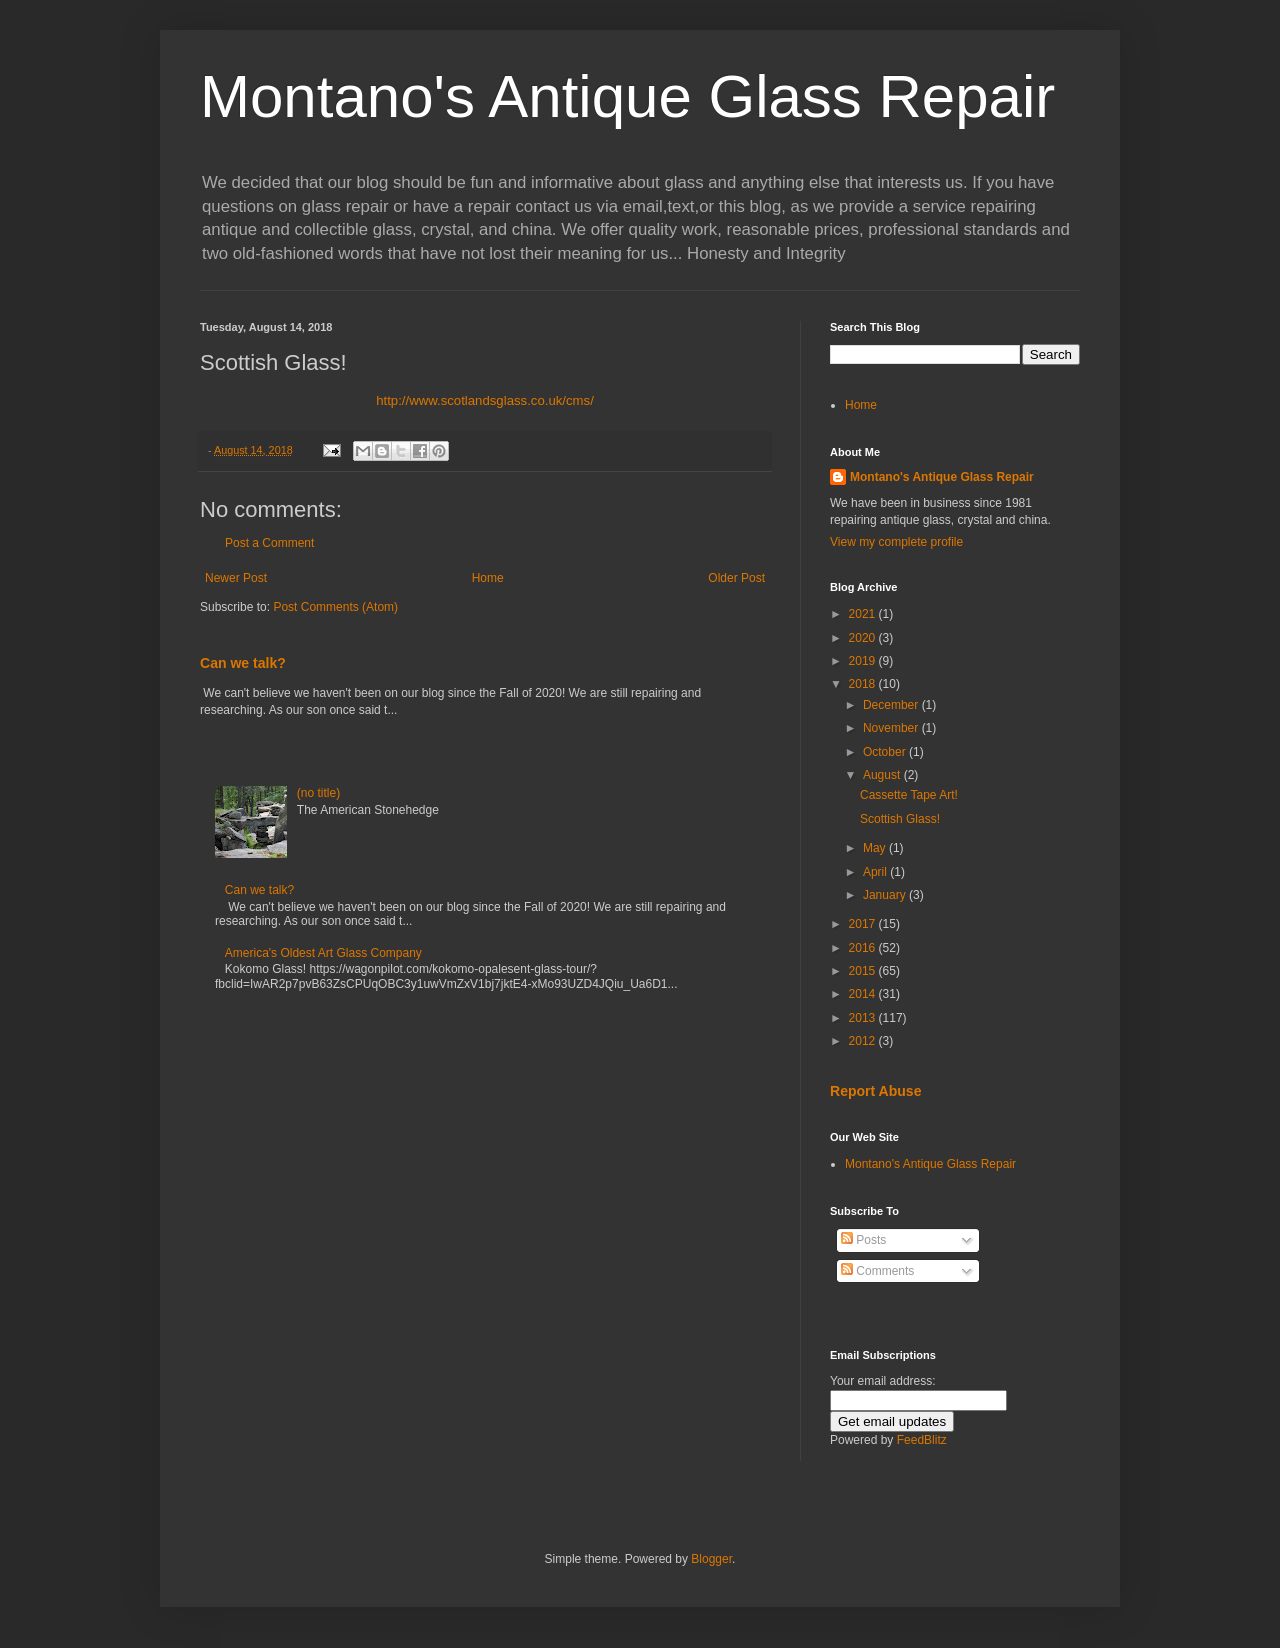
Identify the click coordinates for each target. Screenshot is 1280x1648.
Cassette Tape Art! (909, 795)
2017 (864, 924)
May (876, 848)
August (883, 775)
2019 (864, 661)
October (886, 752)
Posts (863, 1240)
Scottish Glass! (900, 819)
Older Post (736, 578)
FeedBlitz (922, 1440)
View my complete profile (896, 542)
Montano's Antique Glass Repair (627, 96)
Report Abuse (875, 1091)
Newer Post (236, 578)
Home (488, 578)
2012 (864, 1041)
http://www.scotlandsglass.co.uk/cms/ (485, 400)
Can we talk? (243, 663)
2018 (864, 684)
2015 (864, 971)
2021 (864, 614)
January (886, 895)
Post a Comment (269, 543)
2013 (864, 1018)
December (892, 705)
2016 (864, 948)
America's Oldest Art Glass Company (323, 953)
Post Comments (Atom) (335, 607)
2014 (864, 994)
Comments (877, 1271)
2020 (864, 638)
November (892, 728)
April (876, 872)
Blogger (711, 1559)
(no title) (318, 793)
